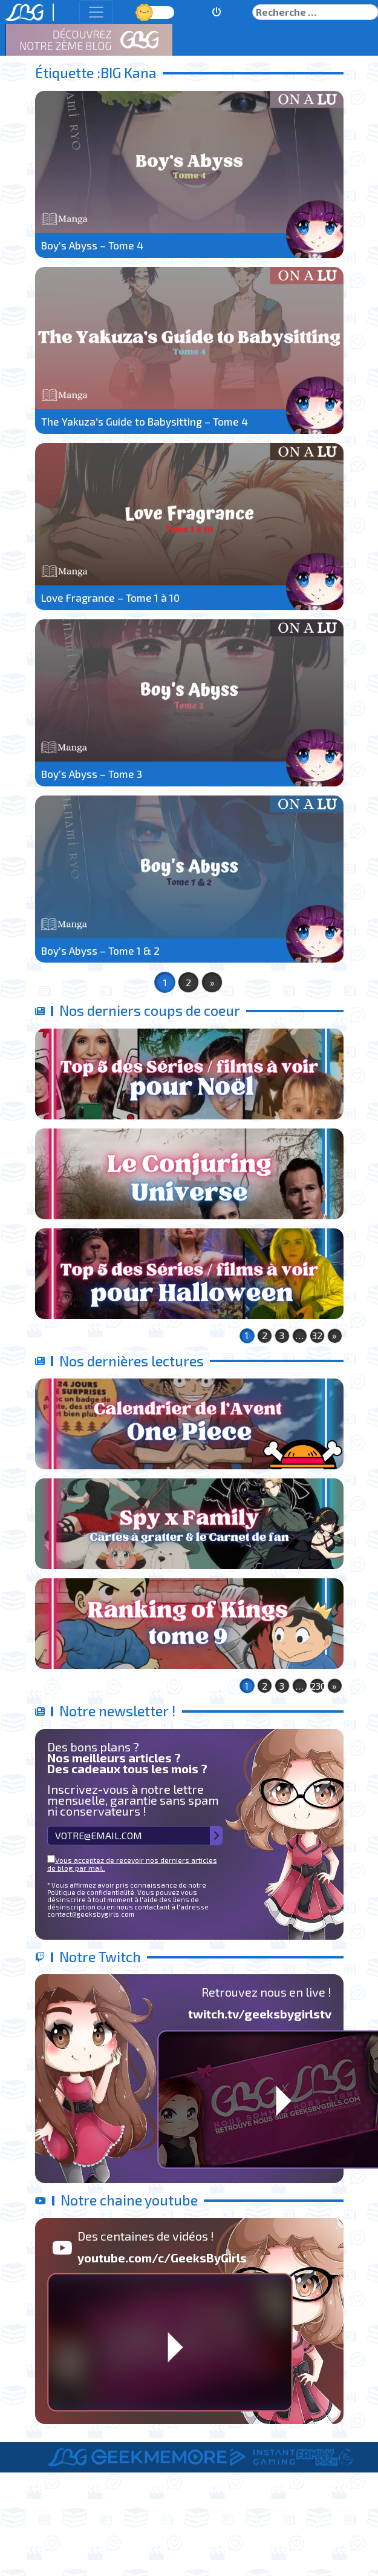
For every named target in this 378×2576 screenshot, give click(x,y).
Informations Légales (243, 2519)
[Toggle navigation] (96, 12)
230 (317, 1686)
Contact (328, 2519)
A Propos (68, 2519)
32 (317, 1335)
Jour (145, 12)
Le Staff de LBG (142, 2519)
